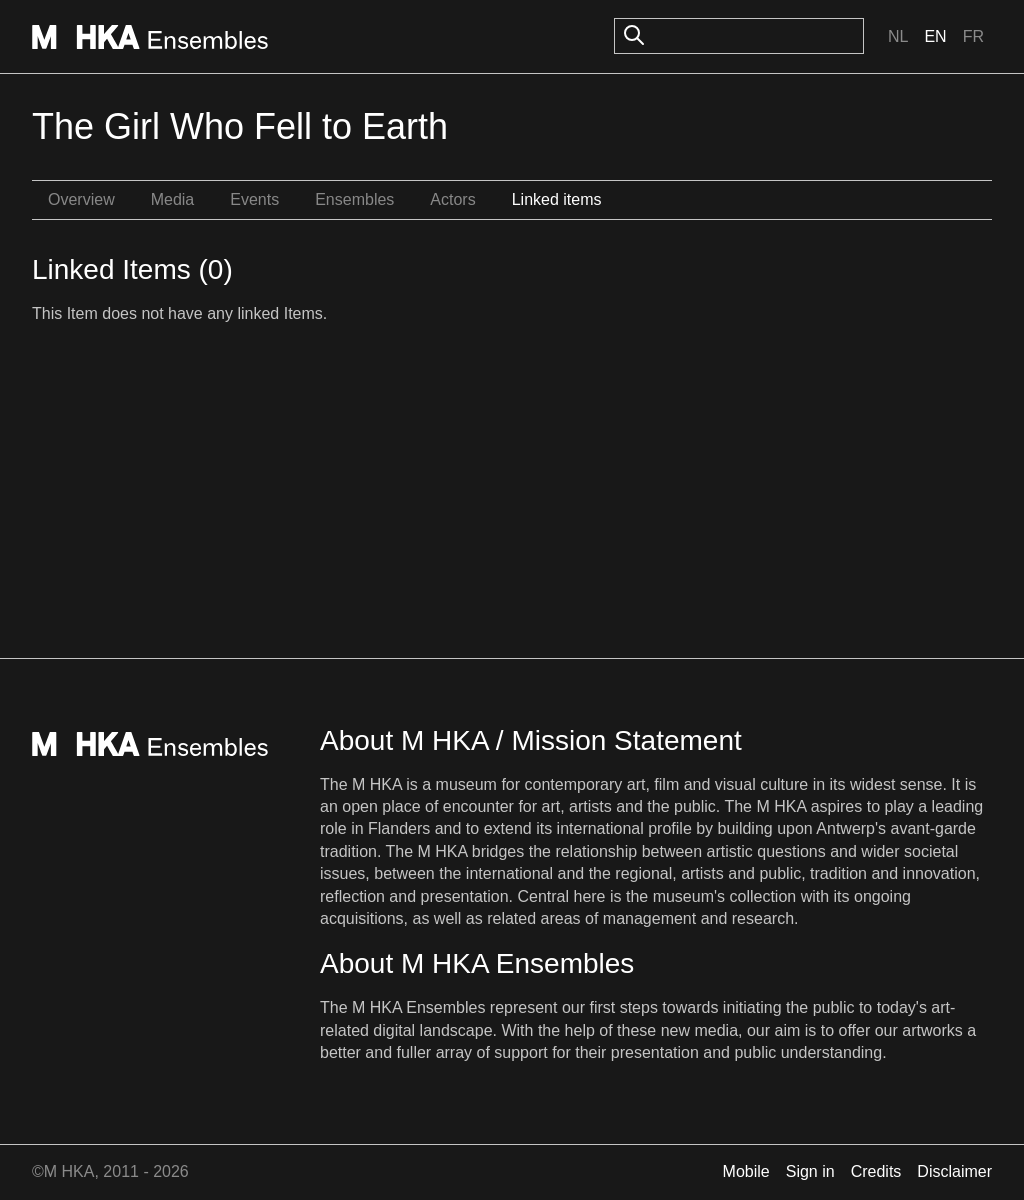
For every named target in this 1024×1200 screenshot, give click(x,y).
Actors (452, 199)
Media (173, 199)
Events (254, 199)
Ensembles (354, 199)
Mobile (746, 1171)
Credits (876, 1171)
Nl (898, 36)
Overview (81, 199)
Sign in (810, 1171)
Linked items (557, 199)
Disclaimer (954, 1171)
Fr (973, 36)
